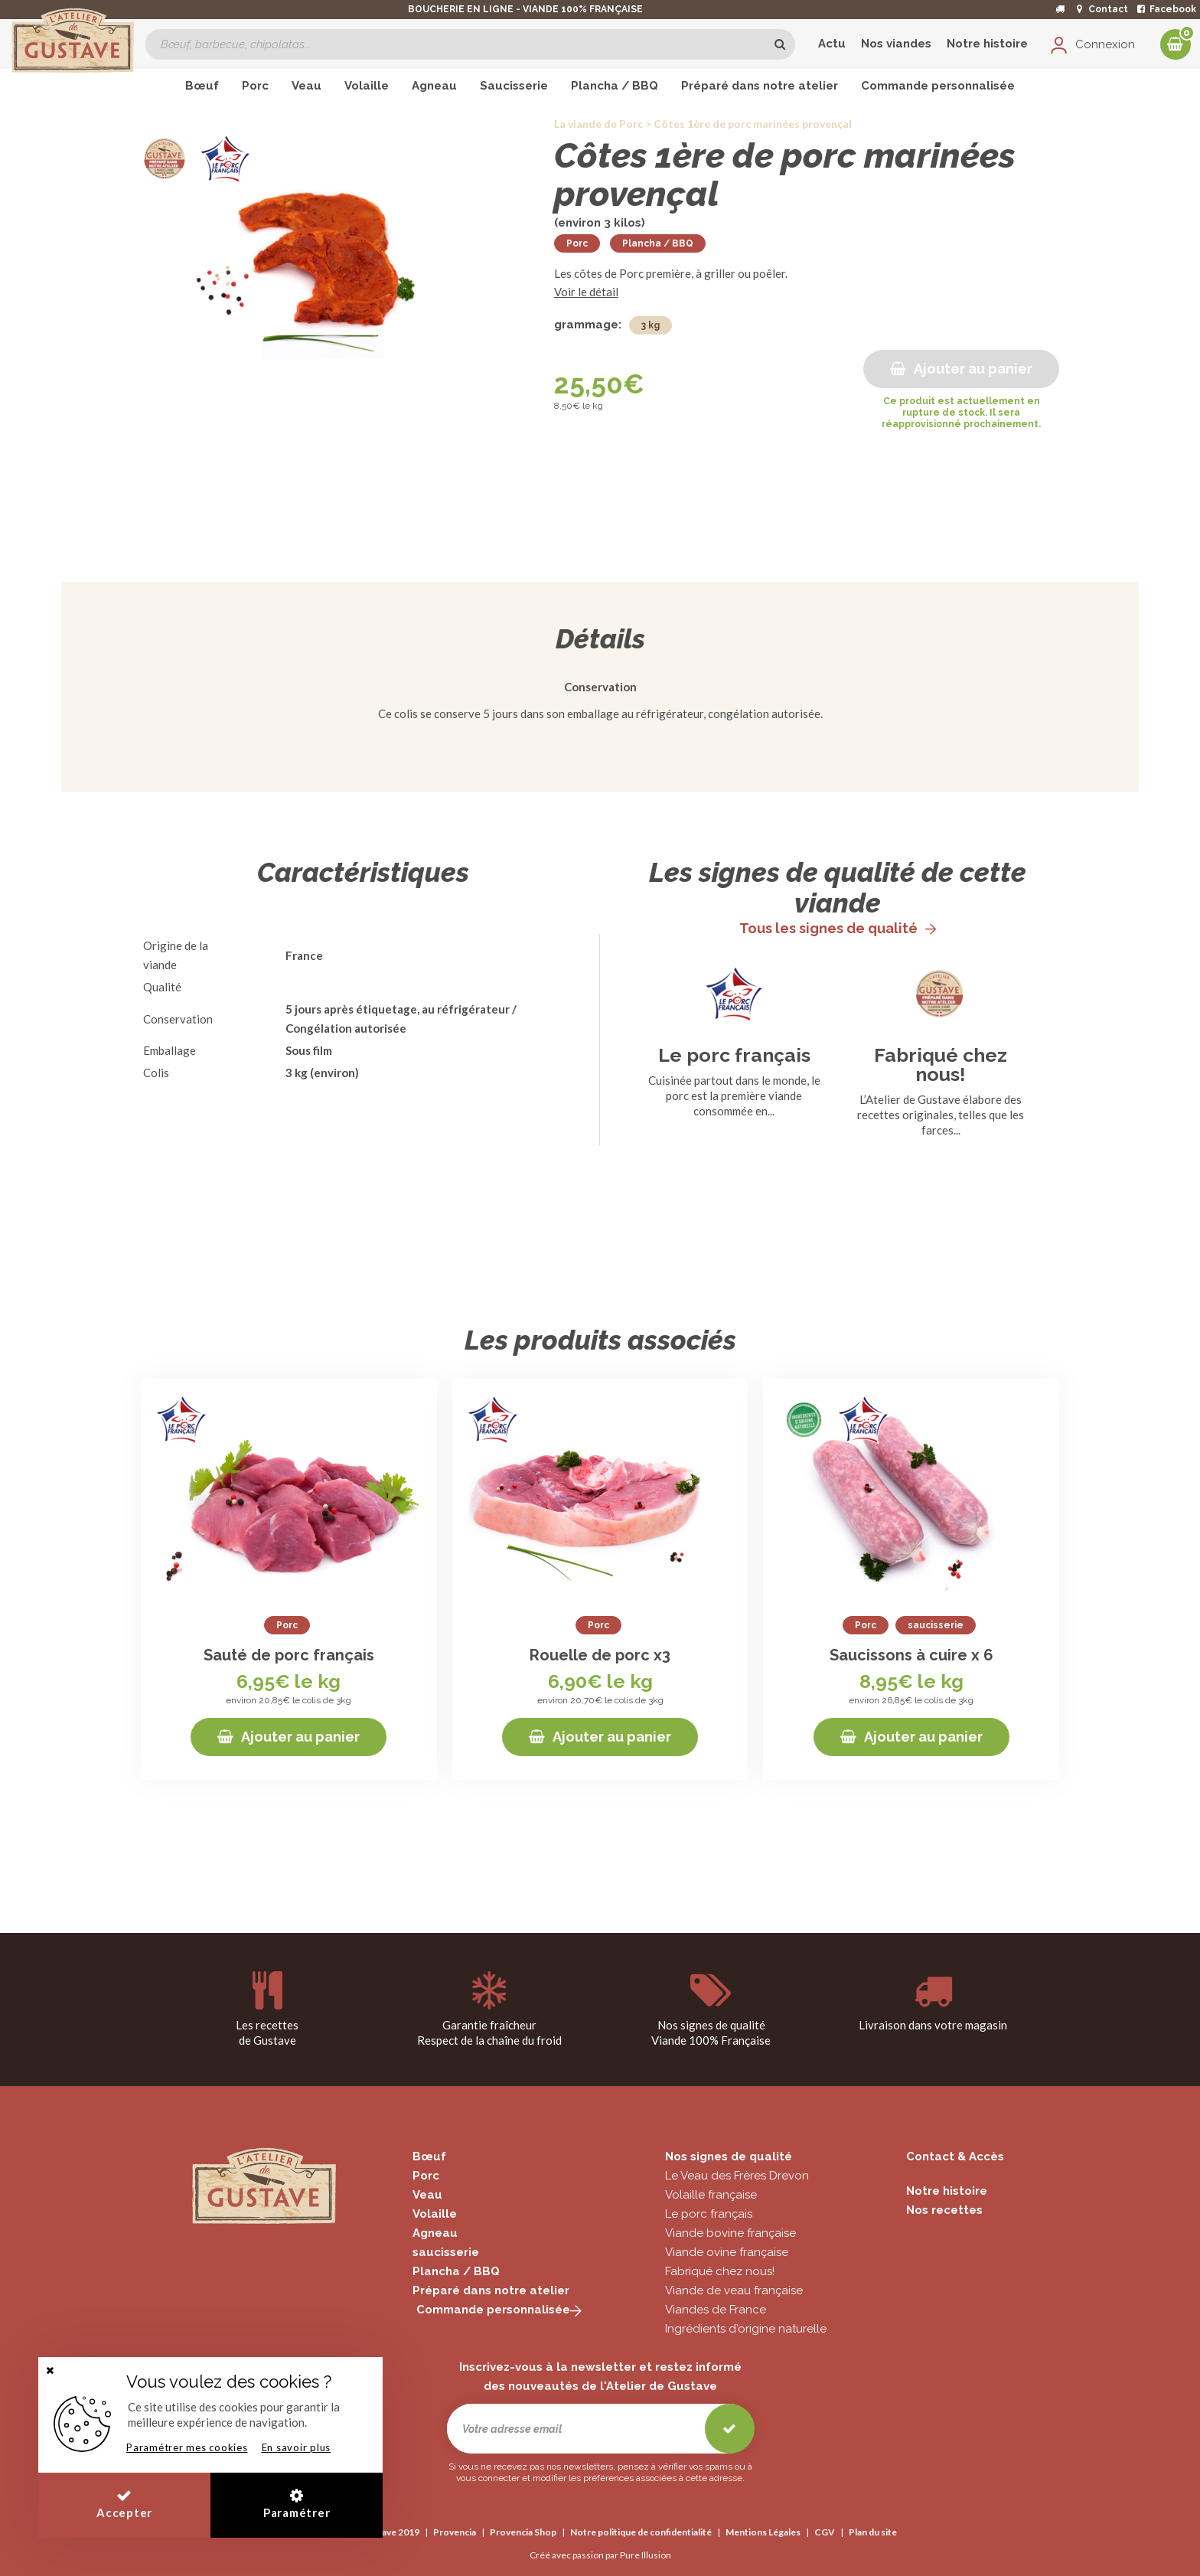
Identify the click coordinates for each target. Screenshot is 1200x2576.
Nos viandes (896, 44)
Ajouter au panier (961, 369)
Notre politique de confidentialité (641, 2532)
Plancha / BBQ (657, 243)
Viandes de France (715, 2309)
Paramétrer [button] (297, 2503)
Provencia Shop (523, 2532)
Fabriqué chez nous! (940, 1065)
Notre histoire (987, 44)
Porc (577, 243)
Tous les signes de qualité (837, 928)
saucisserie (445, 2252)
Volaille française (711, 2195)
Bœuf (429, 2156)
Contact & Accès (955, 2156)
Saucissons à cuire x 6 (911, 1655)
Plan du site (873, 2532)
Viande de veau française (734, 2290)
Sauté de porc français (289, 1655)
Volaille (434, 2214)
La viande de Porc (598, 123)
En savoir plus (296, 2447)
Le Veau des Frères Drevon (737, 2176)
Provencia (454, 2532)
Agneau (435, 2233)
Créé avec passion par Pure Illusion (600, 2555)
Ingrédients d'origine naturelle (746, 2329)
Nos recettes (944, 2210)
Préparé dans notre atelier (490, 2290)
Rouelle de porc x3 (600, 1655)
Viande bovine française (730, 2233)
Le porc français (734, 1055)
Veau (427, 2195)
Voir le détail (586, 292)
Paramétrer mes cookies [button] (187, 2447)
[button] (50, 2370)
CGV (824, 2532)
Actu (832, 44)
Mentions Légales (763, 2532)
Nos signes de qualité (728, 2156)
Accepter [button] (124, 2503)
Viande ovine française (726, 2252)
